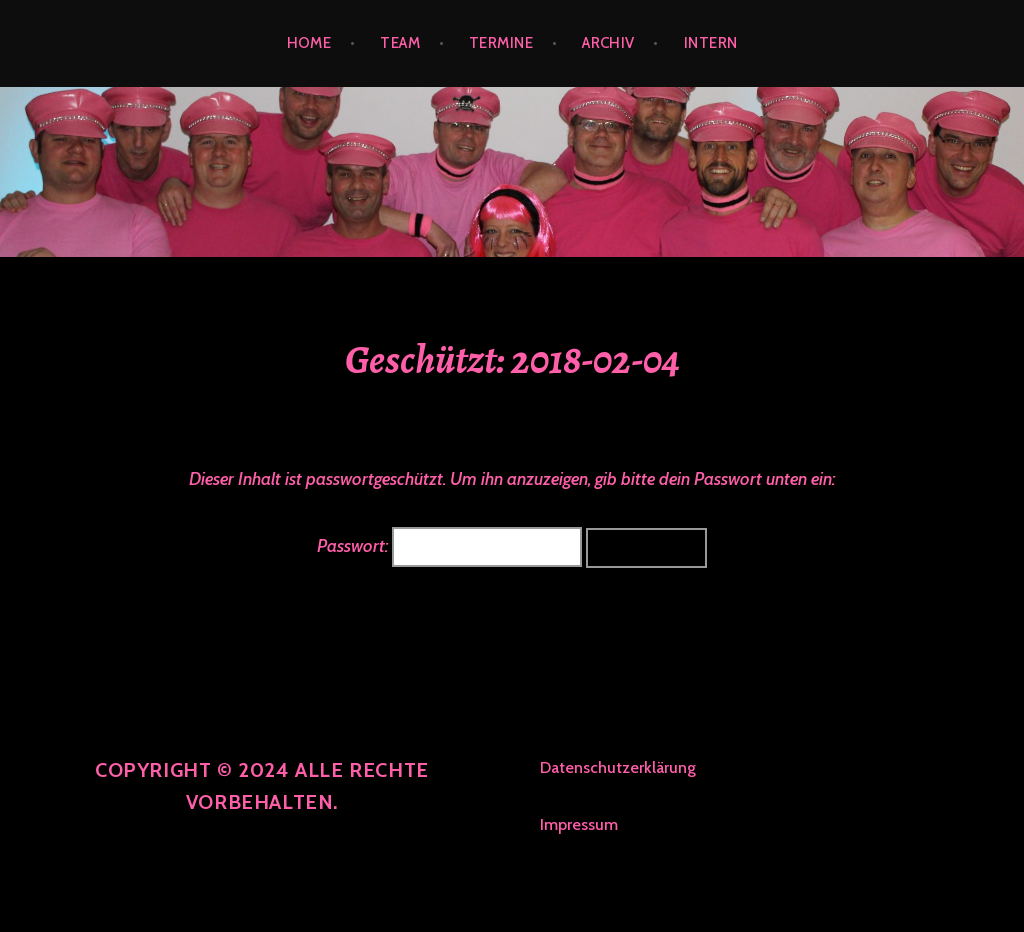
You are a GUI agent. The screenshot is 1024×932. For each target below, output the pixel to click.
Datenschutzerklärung (618, 767)
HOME (309, 43)
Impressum (579, 824)
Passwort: (449, 546)
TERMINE (501, 43)
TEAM (400, 43)
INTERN (711, 43)
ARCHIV (608, 43)
